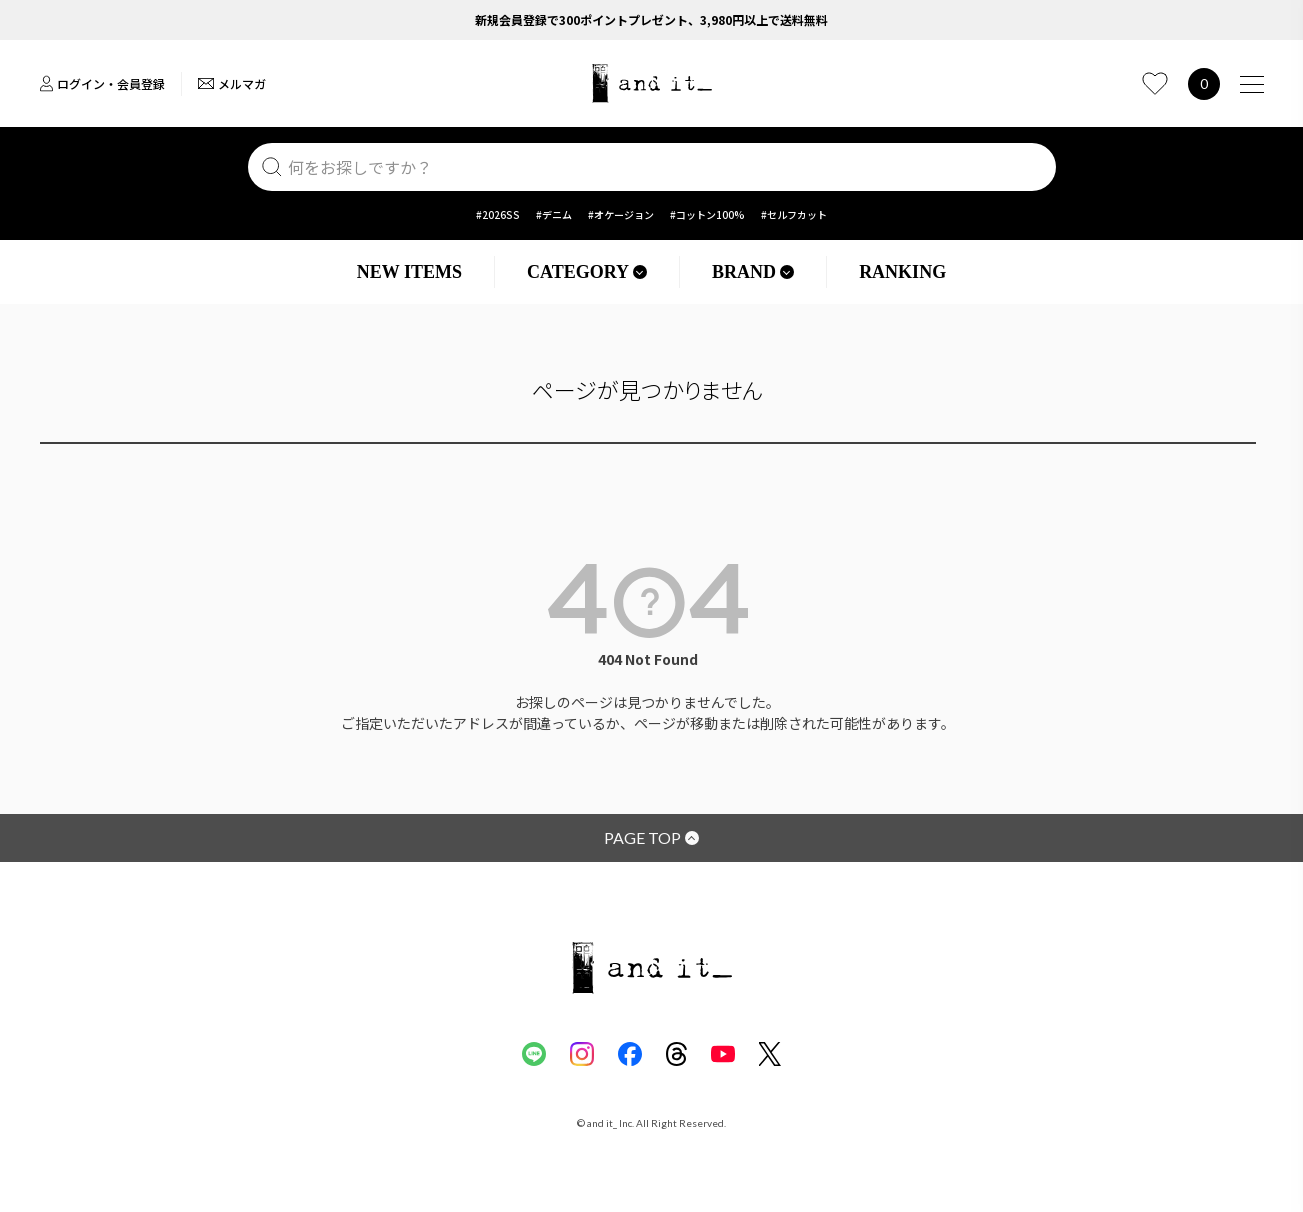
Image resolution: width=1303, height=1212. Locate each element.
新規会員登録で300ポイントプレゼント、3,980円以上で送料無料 (651, 19)
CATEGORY (587, 272)
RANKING (902, 272)
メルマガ (232, 83)
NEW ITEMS (409, 272)
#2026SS (498, 214)
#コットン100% (707, 214)
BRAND (753, 272)
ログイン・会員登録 (102, 83)
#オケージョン (621, 214)
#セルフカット (794, 214)
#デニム (554, 214)
